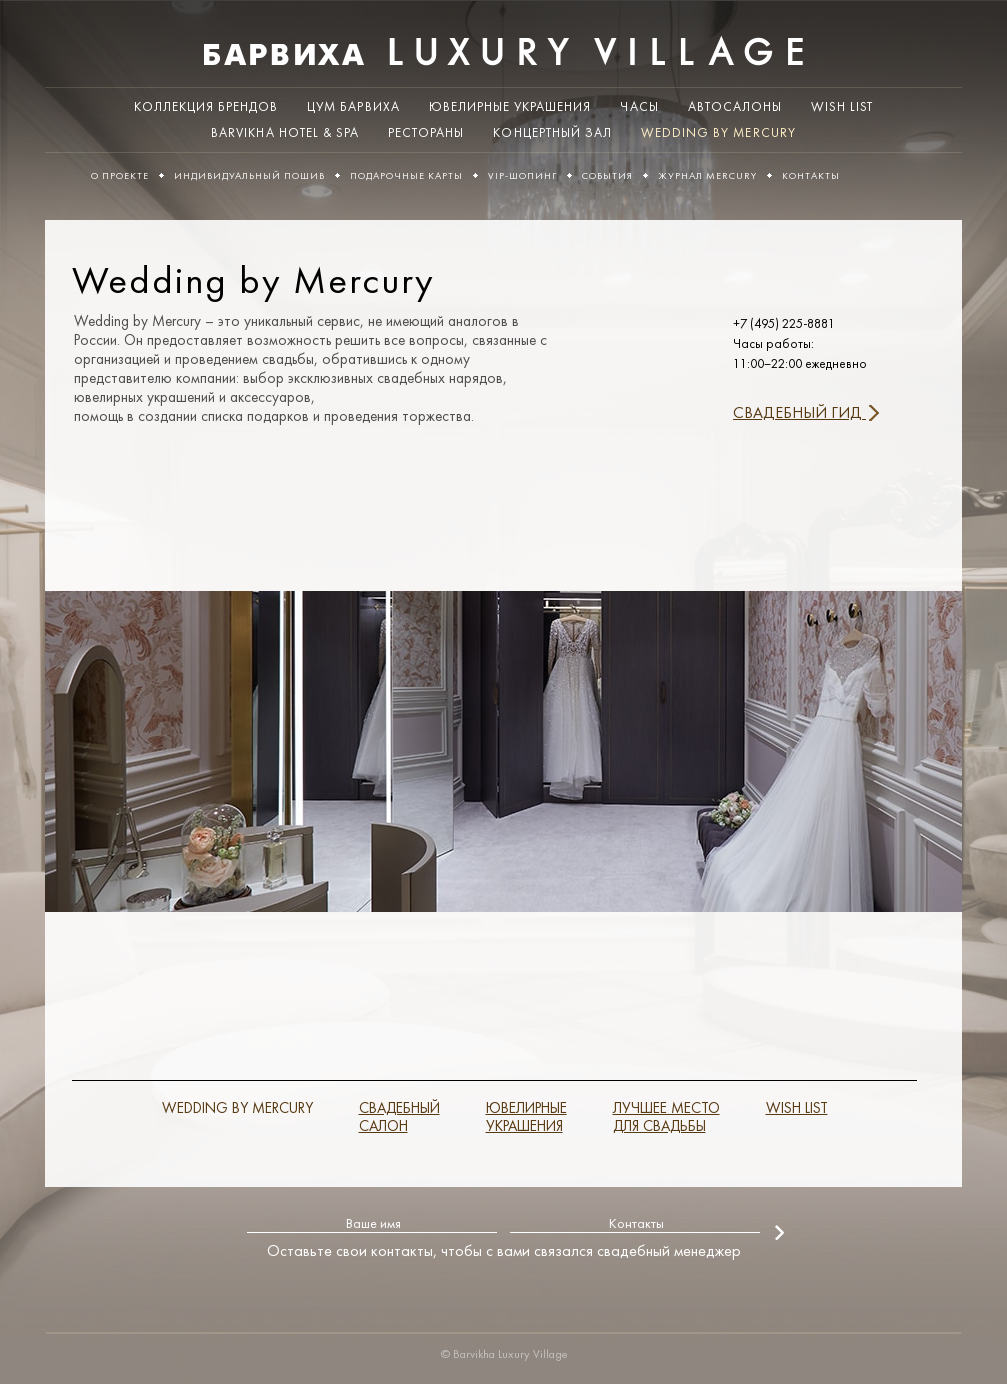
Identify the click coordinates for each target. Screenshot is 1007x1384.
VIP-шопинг (522, 176)
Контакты (811, 176)
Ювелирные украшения (510, 107)
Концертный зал (552, 133)
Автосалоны (735, 107)
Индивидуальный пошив (249, 176)
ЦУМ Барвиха (353, 107)
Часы (639, 107)
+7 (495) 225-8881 (784, 324)
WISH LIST (842, 107)
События (607, 176)
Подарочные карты (406, 176)
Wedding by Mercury (718, 133)
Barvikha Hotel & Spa (285, 133)
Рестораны (426, 133)
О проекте (120, 176)
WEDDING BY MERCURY (237, 1109)
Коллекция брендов (206, 107)
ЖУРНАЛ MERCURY (707, 176)
